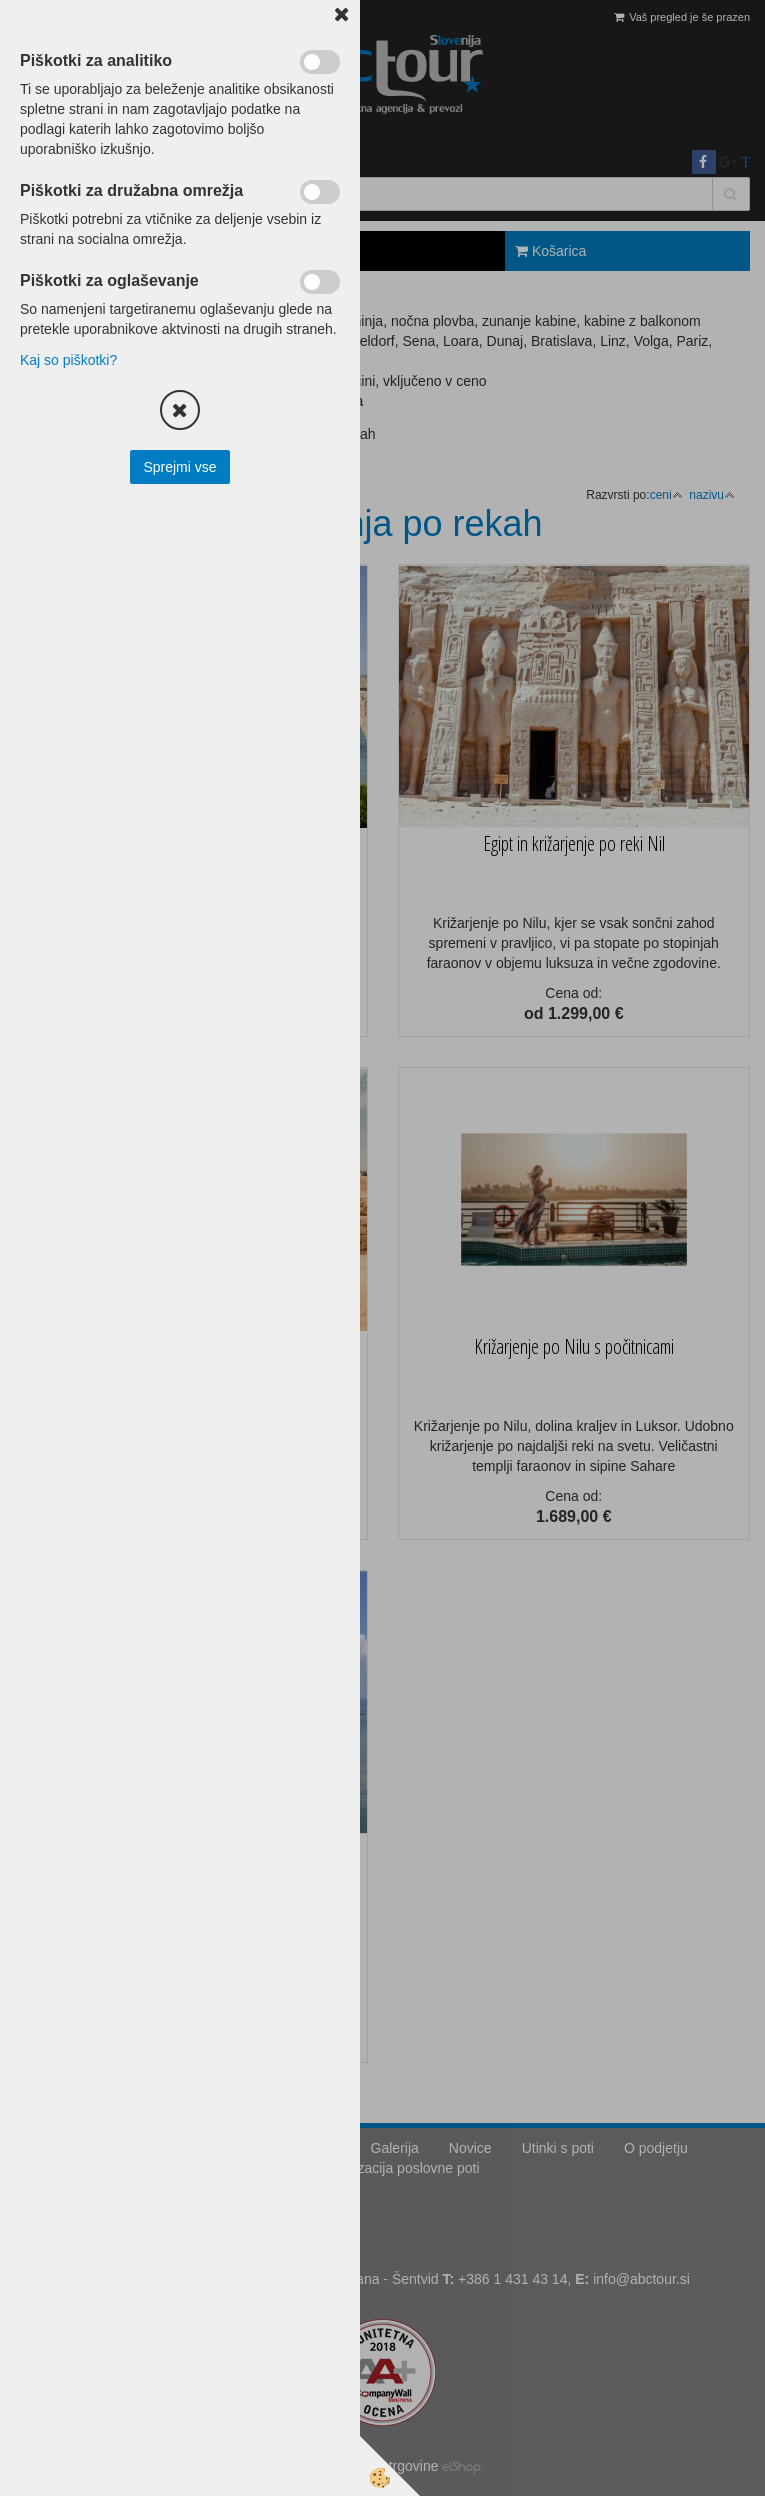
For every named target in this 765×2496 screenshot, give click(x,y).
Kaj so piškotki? (68, 360)
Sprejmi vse (179, 467)
